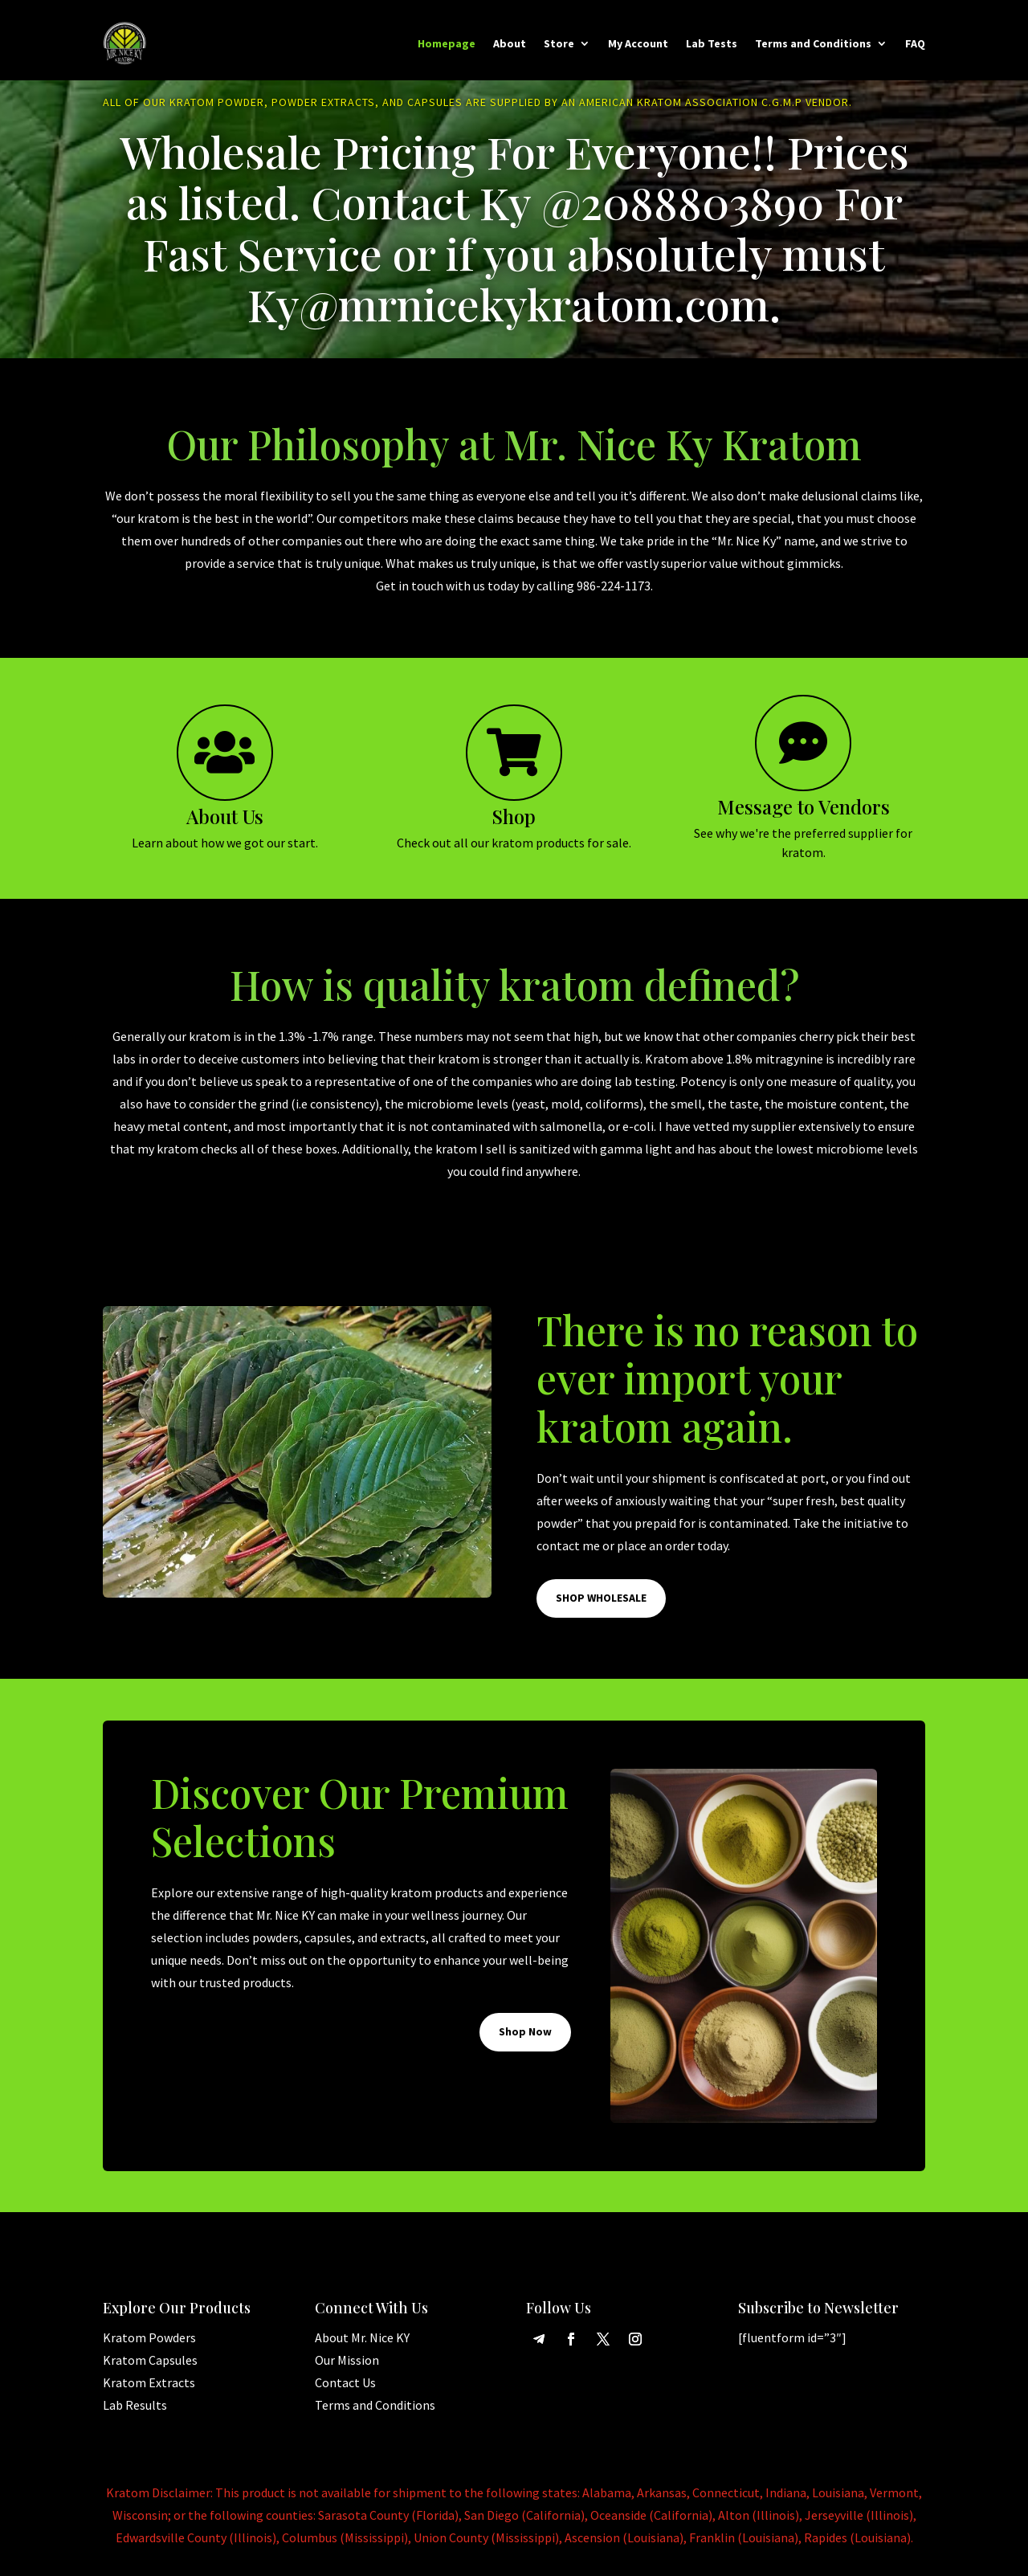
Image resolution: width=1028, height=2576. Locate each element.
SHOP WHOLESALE (601, 1604)
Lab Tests (711, 43)
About (509, 43)
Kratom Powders (149, 2344)
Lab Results (135, 2411)
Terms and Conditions (813, 43)
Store (559, 43)
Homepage (446, 43)
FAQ (915, 43)
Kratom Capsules (150, 2366)
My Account (638, 43)
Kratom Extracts (149, 2389)
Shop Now (525, 2038)
